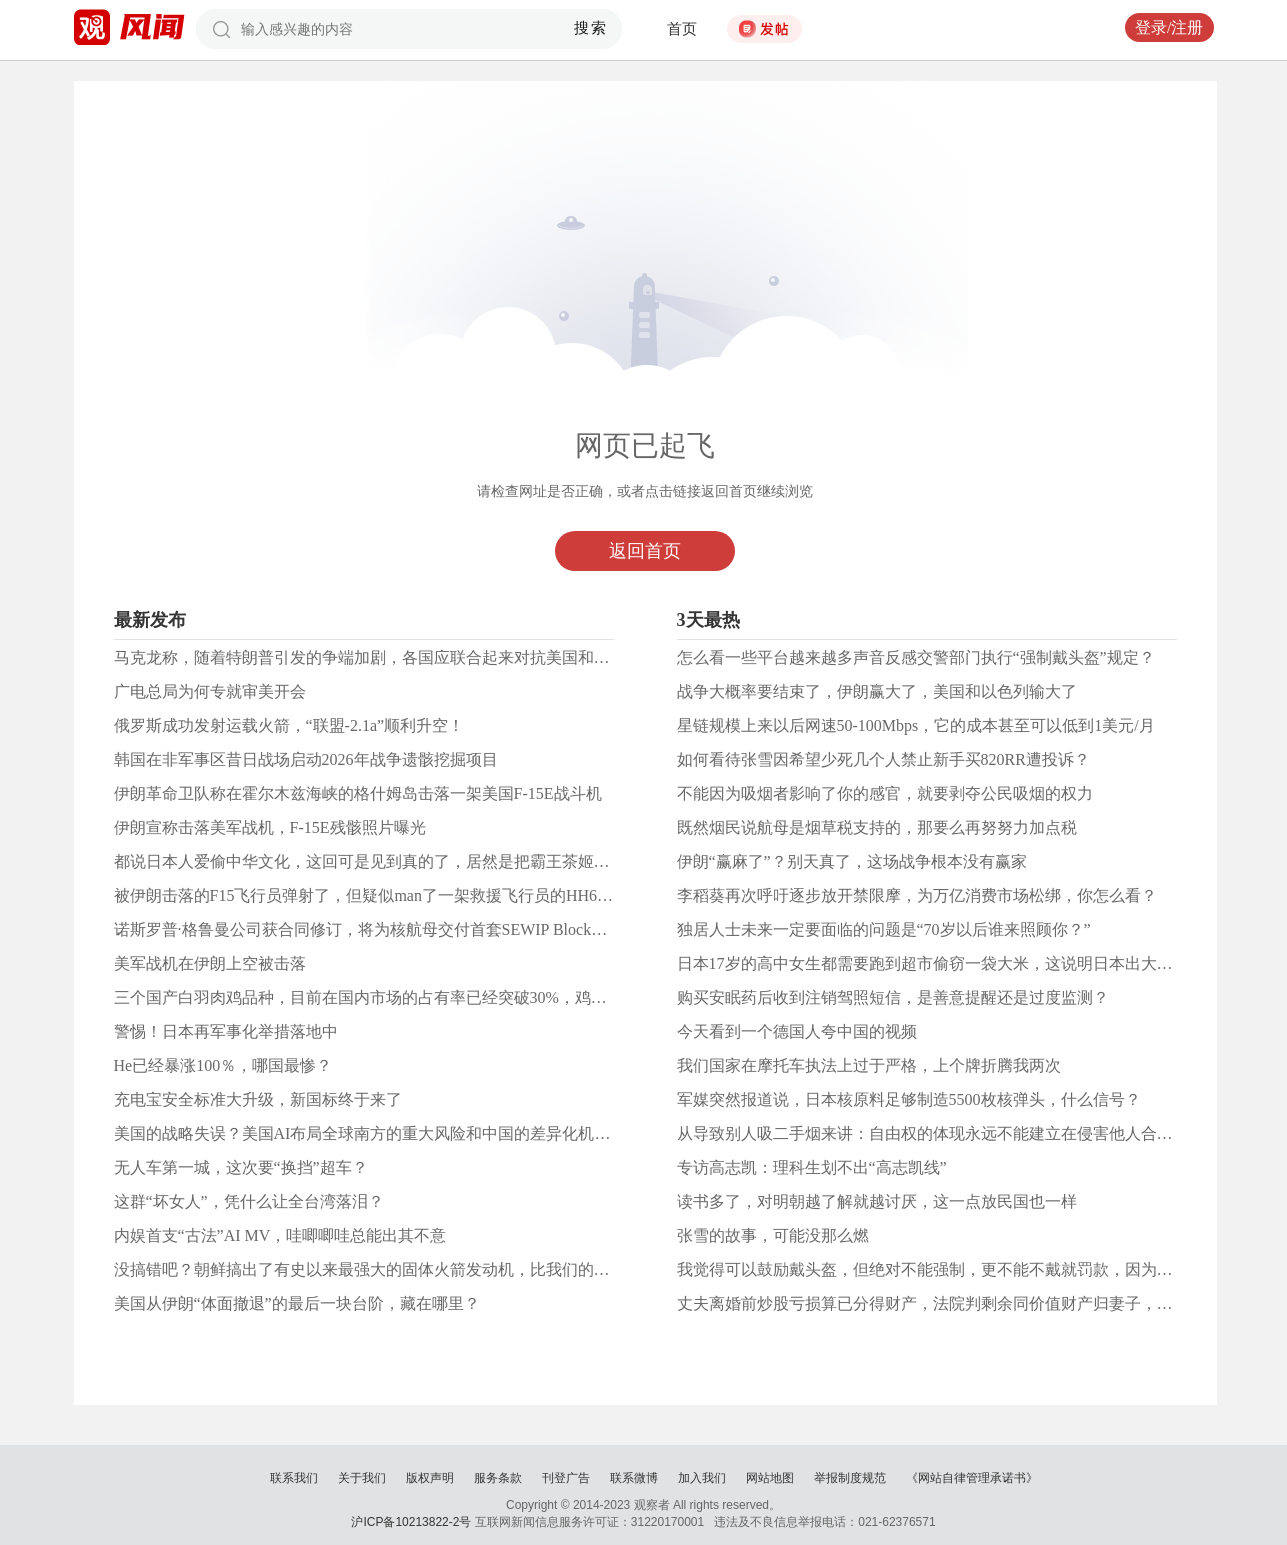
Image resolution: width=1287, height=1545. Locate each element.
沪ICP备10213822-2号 (411, 1522)
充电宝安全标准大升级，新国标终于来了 (258, 1099)
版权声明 (430, 1478)
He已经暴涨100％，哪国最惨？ (223, 1065)
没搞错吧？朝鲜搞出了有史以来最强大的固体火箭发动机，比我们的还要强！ (386, 1269)
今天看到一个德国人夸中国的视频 (797, 1031)
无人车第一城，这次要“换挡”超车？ (241, 1167)
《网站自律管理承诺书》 (972, 1478)
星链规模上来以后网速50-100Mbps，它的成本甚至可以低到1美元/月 (916, 725)
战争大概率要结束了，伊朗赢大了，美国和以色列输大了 (877, 691)
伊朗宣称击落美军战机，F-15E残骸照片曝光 (270, 827)
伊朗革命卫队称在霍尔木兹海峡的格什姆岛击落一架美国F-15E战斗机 (358, 793)
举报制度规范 (850, 1478)
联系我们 (294, 1478)
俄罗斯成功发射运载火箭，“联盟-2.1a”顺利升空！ (289, 725)
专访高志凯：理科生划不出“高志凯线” (812, 1167)
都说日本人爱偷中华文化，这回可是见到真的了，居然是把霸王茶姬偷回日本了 (394, 861)
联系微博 (634, 1478)
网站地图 (770, 1478)
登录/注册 (1169, 27)
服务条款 (498, 1478)
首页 (682, 29)
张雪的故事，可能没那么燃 (773, 1235)
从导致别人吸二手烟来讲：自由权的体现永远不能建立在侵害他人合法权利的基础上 (973, 1133)
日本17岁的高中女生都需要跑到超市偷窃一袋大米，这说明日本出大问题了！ (949, 963)
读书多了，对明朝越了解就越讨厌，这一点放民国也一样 (877, 1201)
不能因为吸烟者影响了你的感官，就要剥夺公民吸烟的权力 (885, 793)
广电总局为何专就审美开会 (210, 691)
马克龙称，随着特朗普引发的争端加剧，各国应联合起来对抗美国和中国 (370, 657)
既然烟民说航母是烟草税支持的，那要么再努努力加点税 (877, 827)
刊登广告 (566, 1478)
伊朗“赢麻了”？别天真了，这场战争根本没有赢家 (852, 861)
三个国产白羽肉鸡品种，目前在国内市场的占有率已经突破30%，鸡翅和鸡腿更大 (400, 997)
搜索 (590, 28)
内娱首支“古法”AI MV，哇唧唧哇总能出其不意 (280, 1235)
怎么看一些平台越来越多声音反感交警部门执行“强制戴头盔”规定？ (916, 657)
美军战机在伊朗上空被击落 (210, 963)
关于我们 (362, 1478)
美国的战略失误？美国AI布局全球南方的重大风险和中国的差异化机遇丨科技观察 (402, 1133)
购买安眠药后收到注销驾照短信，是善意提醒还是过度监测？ (893, 997)
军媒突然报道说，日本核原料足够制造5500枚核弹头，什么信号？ (909, 1099)
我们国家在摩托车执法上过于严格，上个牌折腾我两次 (869, 1065)
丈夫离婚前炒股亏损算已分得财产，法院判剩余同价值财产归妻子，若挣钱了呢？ (965, 1303)
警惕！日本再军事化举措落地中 (226, 1031)
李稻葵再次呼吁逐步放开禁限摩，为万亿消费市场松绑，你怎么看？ (917, 895)
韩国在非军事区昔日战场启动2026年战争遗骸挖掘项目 (306, 759)
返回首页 (645, 551)
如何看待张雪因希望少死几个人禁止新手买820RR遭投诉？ (883, 759)
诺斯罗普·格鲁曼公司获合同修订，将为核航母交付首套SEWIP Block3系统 (373, 929)
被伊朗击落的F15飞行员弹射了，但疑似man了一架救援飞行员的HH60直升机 (384, 895)
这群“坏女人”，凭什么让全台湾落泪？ (249, 1201)
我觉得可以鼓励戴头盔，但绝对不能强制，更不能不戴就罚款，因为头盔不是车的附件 (981, 1269)
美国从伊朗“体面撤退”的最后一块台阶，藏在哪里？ (297, 1303)
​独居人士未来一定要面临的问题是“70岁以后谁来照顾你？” (884, 929)
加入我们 (702, 1478)
